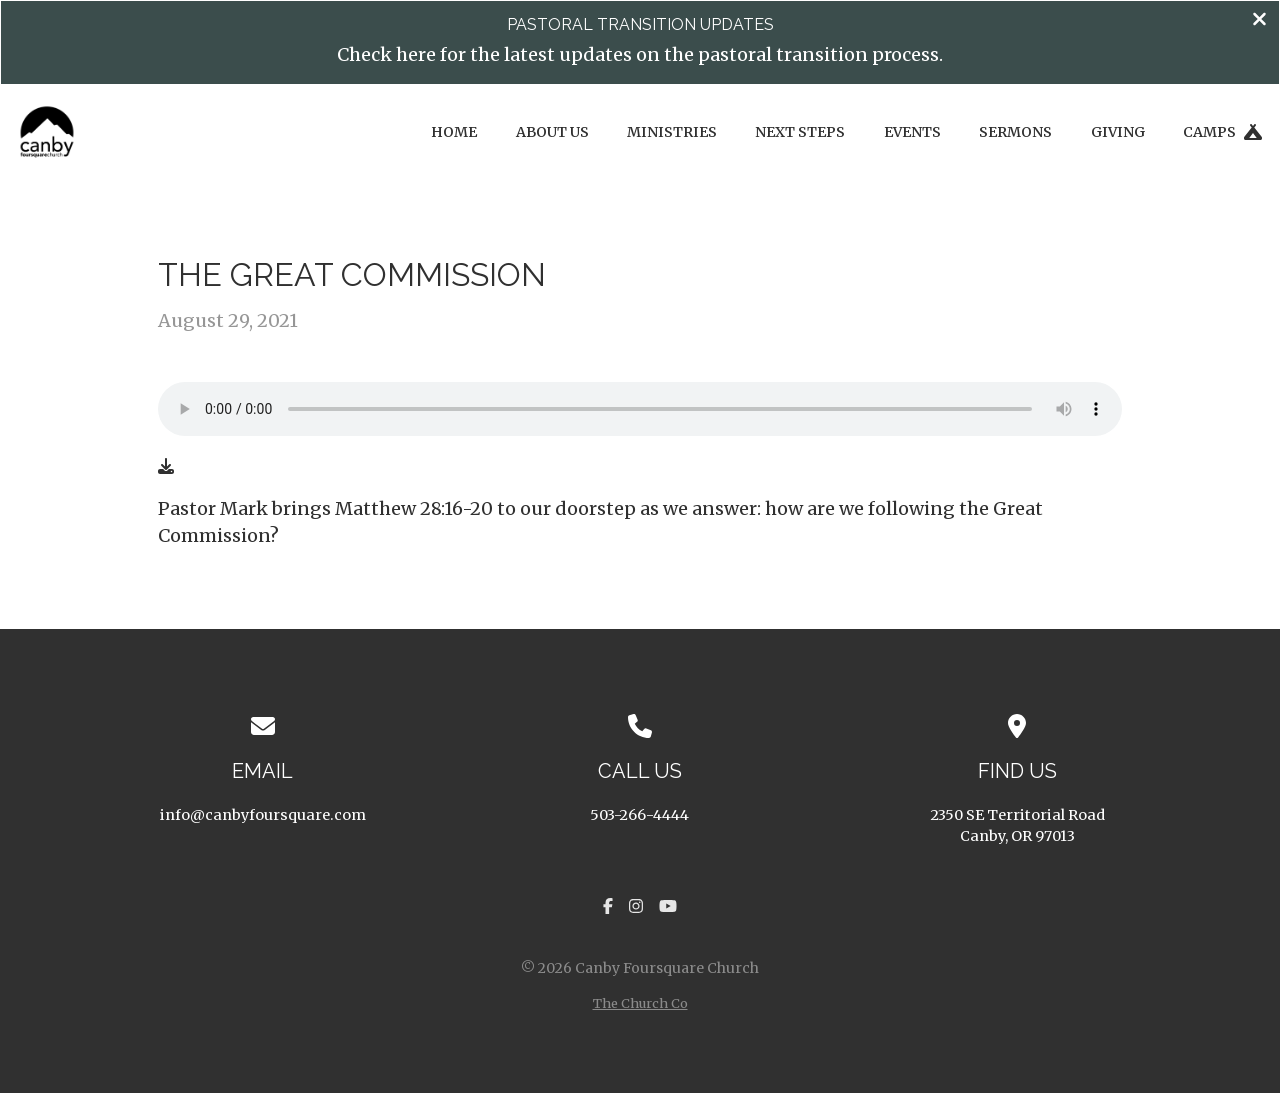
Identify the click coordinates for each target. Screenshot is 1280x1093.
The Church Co (640, 1003)
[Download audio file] (166, 466)
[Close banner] (1259, 21)
